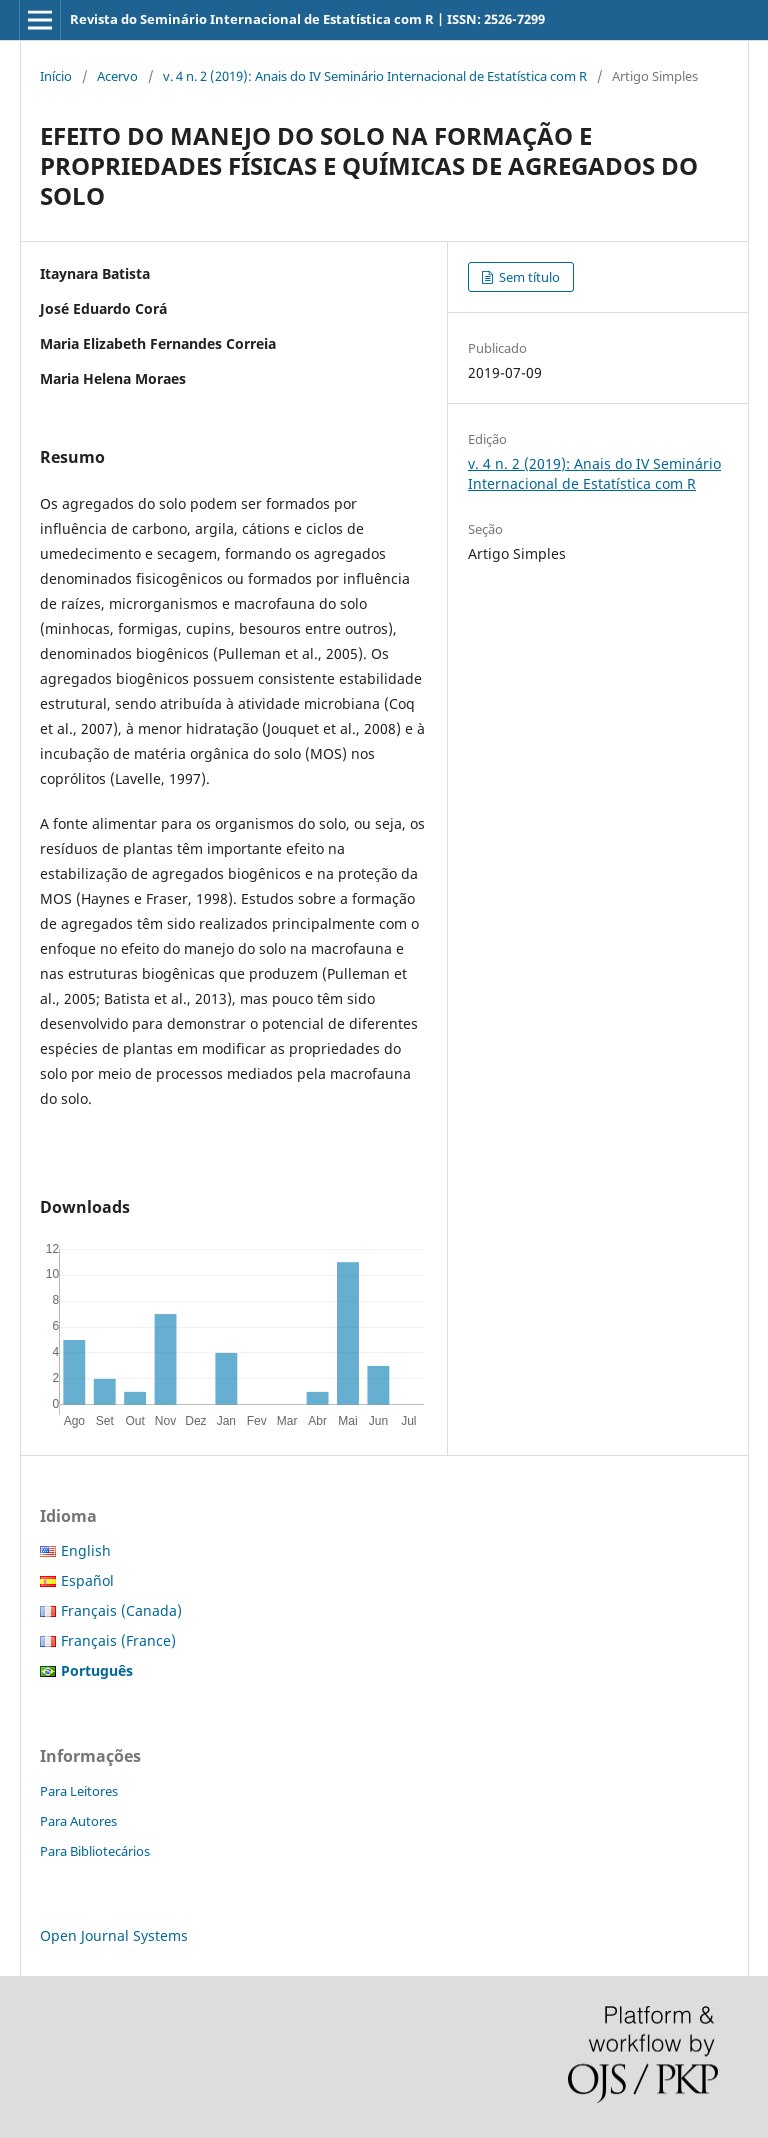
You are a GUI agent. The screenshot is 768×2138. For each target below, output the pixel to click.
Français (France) (118, 1640)
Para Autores (78, 1821)
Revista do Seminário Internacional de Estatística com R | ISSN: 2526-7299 (307, 19)
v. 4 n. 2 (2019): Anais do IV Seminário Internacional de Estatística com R (375, 76)
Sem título (528, 277)
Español (87, 1580)
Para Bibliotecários (95, 1851)
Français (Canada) (121, 1610)
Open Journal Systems (114, 1935)
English (86, 1550)
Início (56, 76)
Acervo (117, 76)
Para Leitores (79, 1791)
